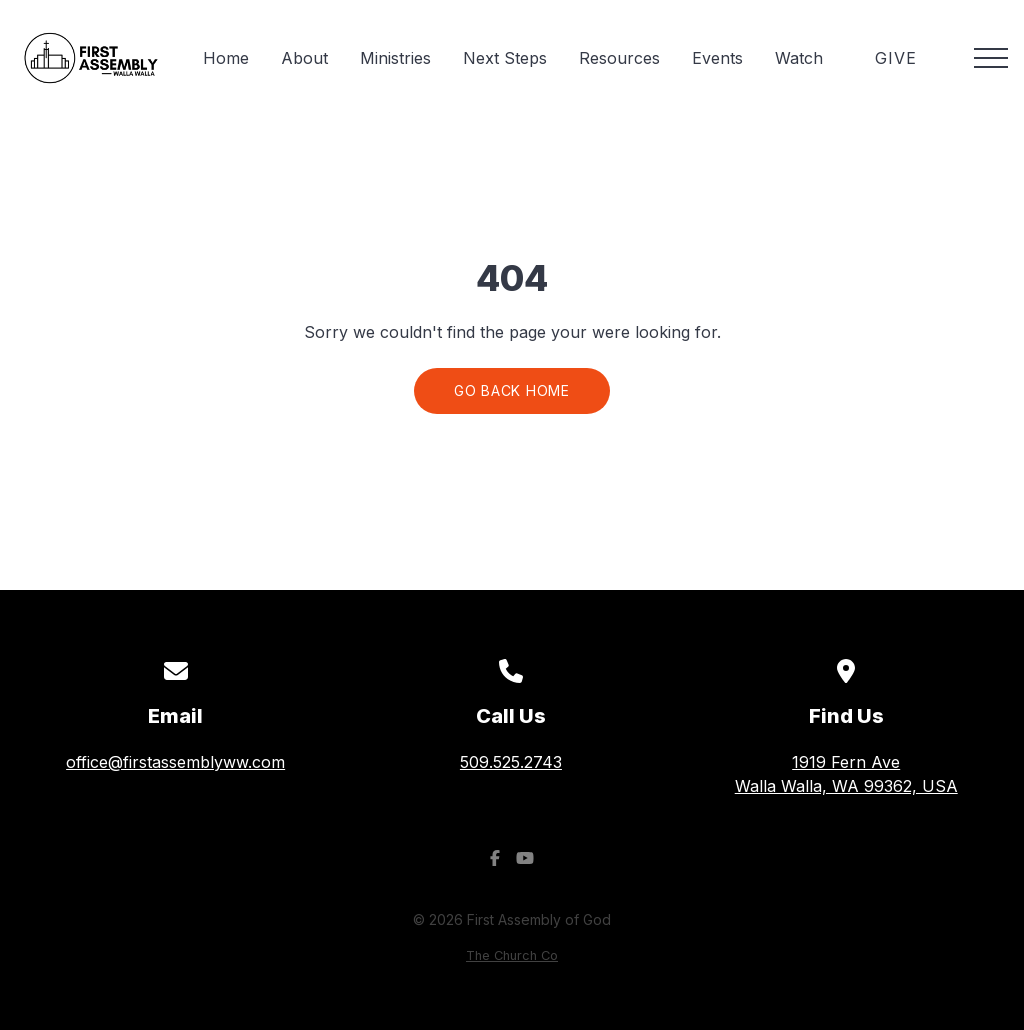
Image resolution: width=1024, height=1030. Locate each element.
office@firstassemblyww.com (175, 762)
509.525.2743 (511, 762)
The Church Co (512, 955)
